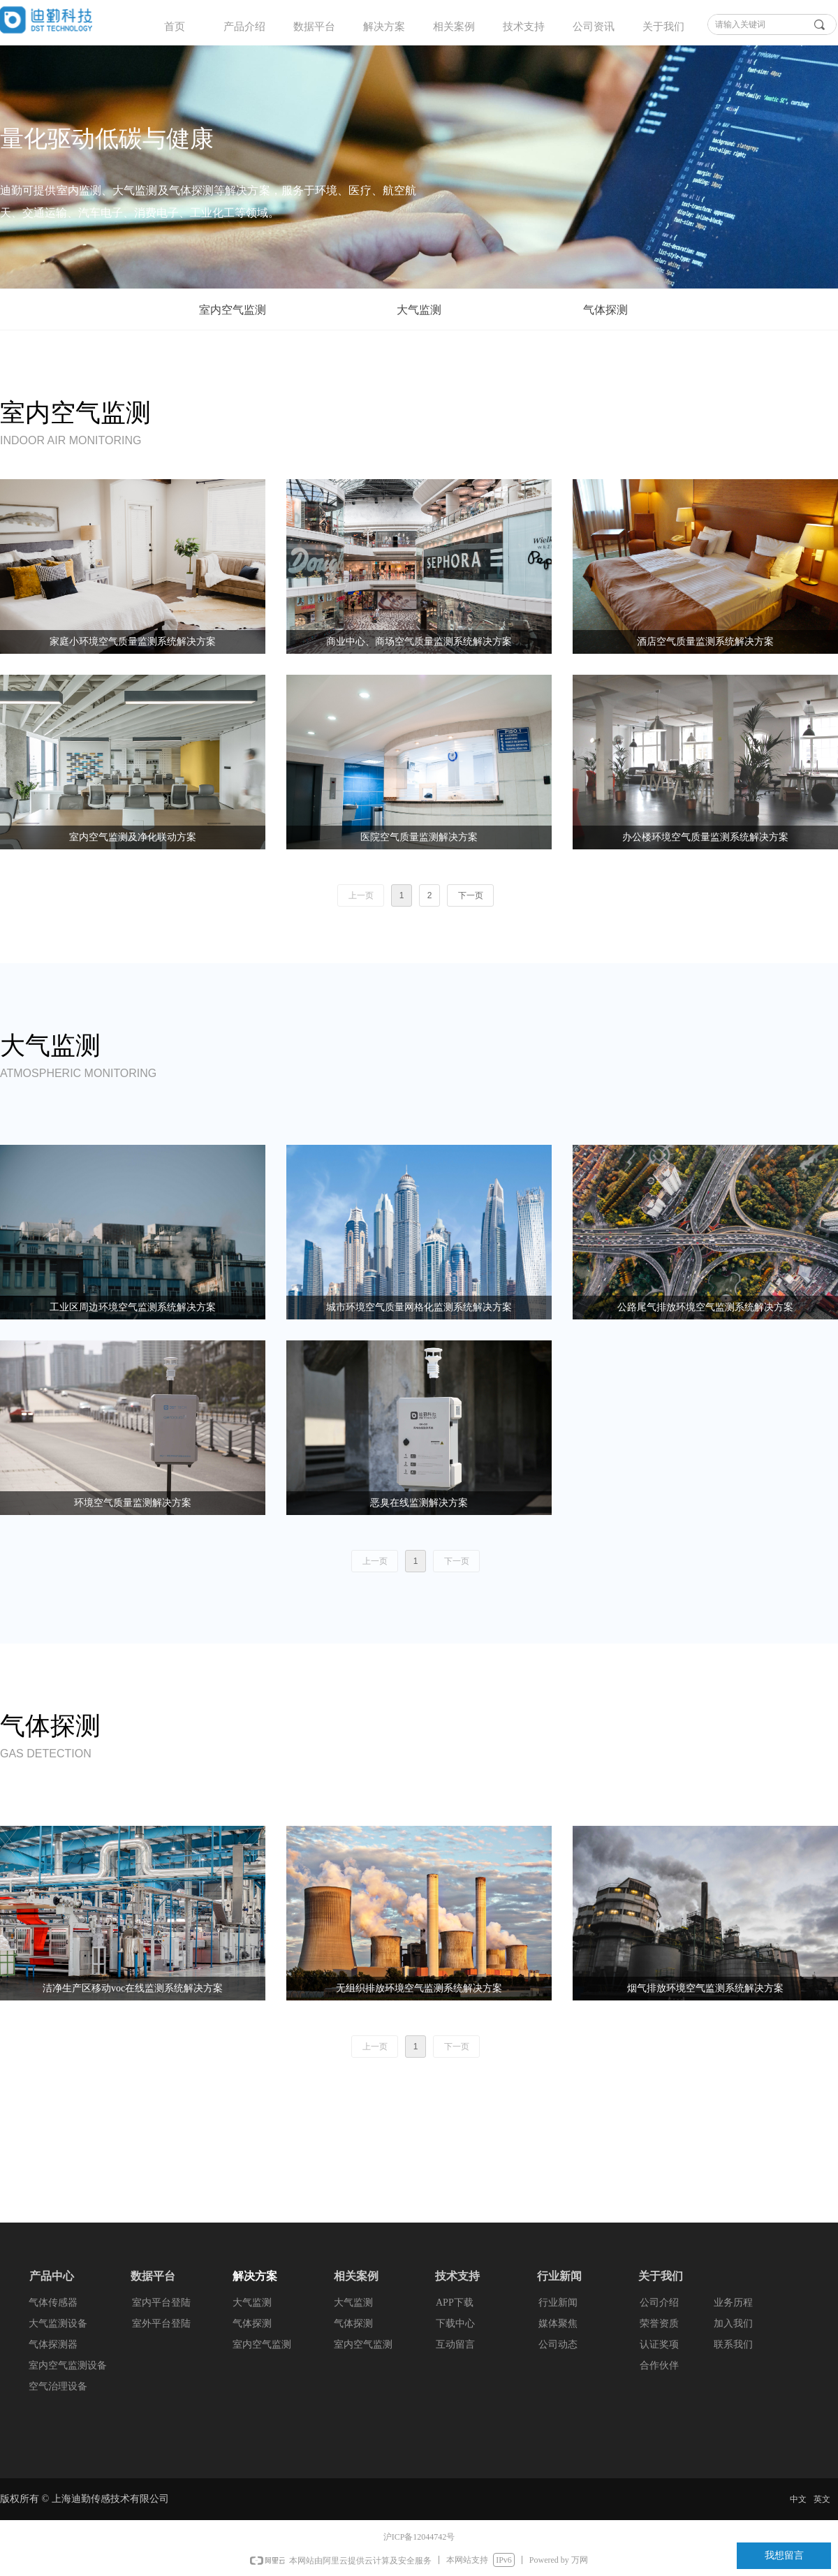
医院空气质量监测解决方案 (419, 837)
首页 (174, 26)
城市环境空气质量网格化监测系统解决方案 (419, 1307)
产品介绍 (244, 26)
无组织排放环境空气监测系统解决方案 (419, 1988)
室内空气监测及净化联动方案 (132, 837)
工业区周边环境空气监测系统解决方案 (133, 1307)
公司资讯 (594, 26)
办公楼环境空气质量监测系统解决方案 (705, 837)
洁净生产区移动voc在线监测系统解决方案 (133, 1988)
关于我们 (663, 26)
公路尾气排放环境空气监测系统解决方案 (705, 1307)
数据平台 (314, 26)
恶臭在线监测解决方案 (419, 1503)
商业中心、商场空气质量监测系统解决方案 (419, 641)
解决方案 (384, 26)
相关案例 (454, 26)
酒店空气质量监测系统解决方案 (705, 641)
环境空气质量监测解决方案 (132, 1503)
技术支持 (524, 26)
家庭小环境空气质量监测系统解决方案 (133, 641)
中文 (798, 2499)
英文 (822, 2499)
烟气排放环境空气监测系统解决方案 (705, 1988)
